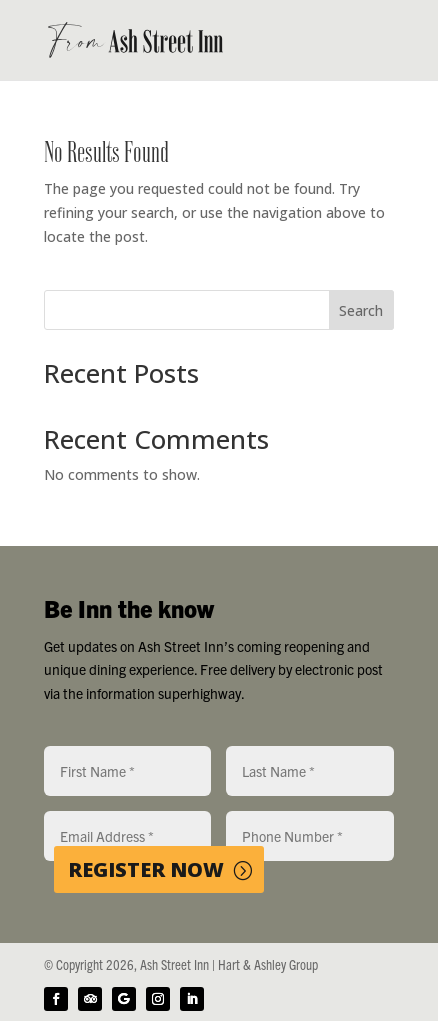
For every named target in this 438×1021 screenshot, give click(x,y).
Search (361, 310)
